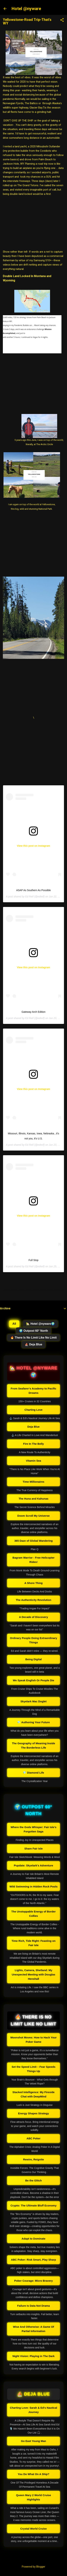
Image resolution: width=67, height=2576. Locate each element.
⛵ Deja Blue (33, 1344)
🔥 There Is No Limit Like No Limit (33, 1337)
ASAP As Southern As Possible (33, 890)
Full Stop (33, 1260)
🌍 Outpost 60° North (33, 1330)
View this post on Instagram (33, 845)
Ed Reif (29, 896)
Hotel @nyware (26, 8)
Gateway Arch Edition (33, 1011)
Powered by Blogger (33, 2566)
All (14, 1323)
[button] (62, 20)
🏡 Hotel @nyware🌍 (40, 1323)
